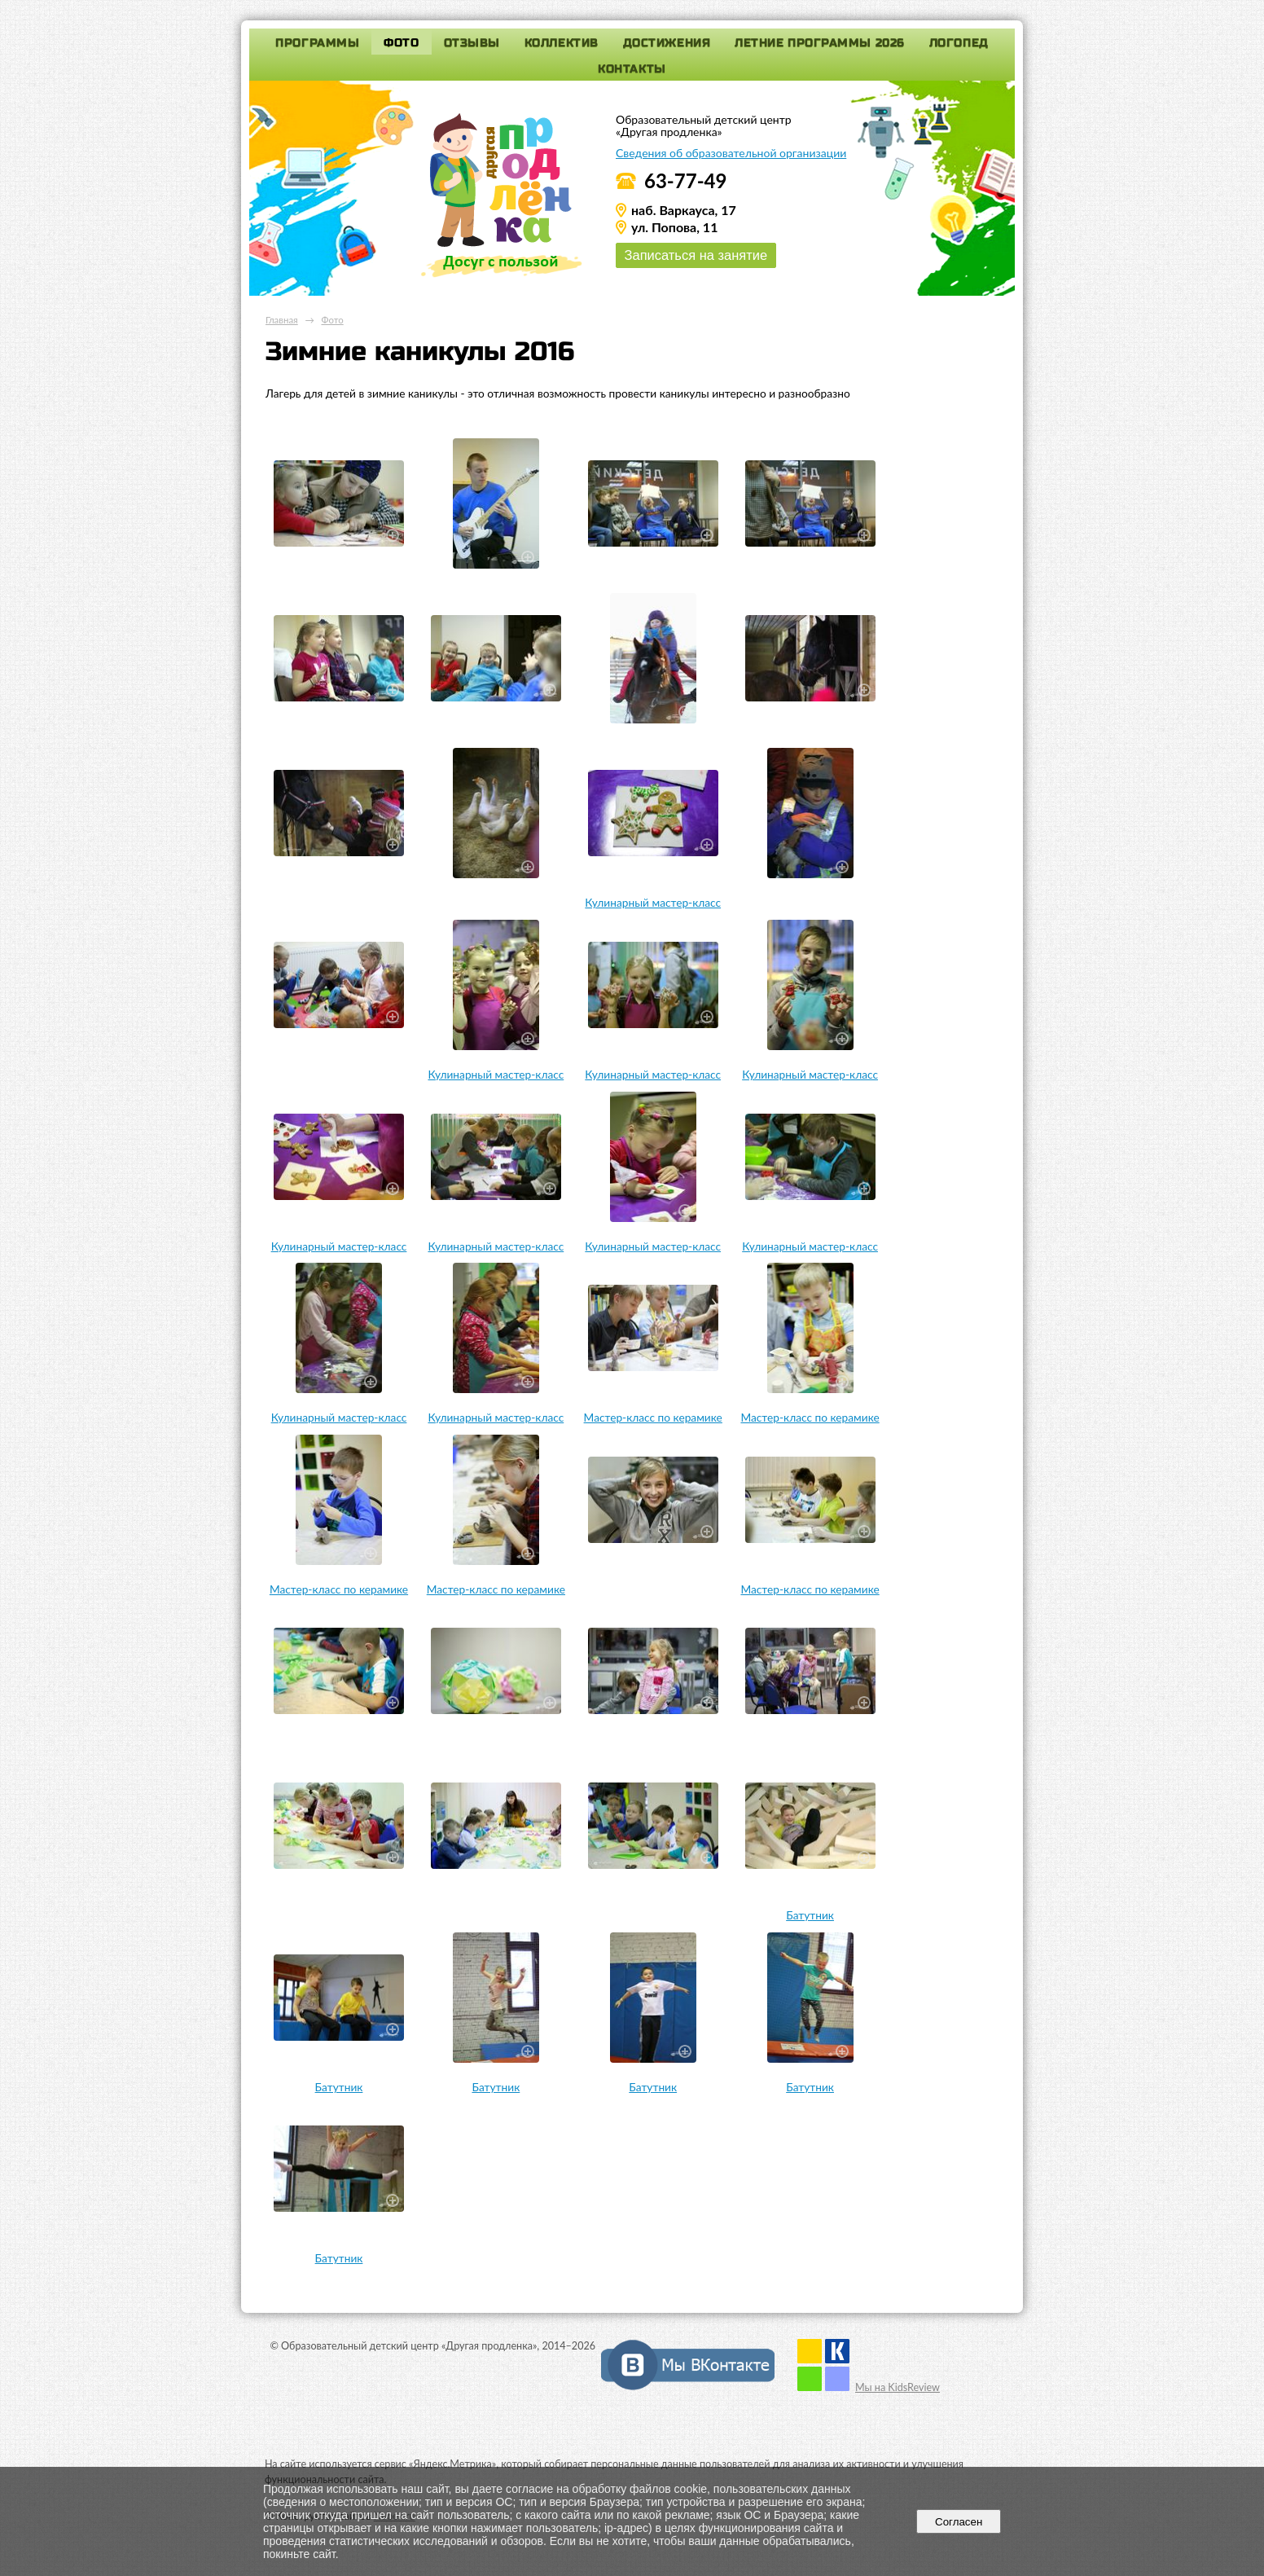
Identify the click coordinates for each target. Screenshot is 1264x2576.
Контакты (631, 69)
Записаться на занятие (696, 255)
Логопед (959, 43)
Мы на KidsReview (897, 2387)
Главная (282, 319)
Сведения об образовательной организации (731, 153)
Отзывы (472, 43)
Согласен (959, 2522)
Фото (401, 43)
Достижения (667, 43)
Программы (317, 43)
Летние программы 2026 (820, 43)
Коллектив (561, 43)
